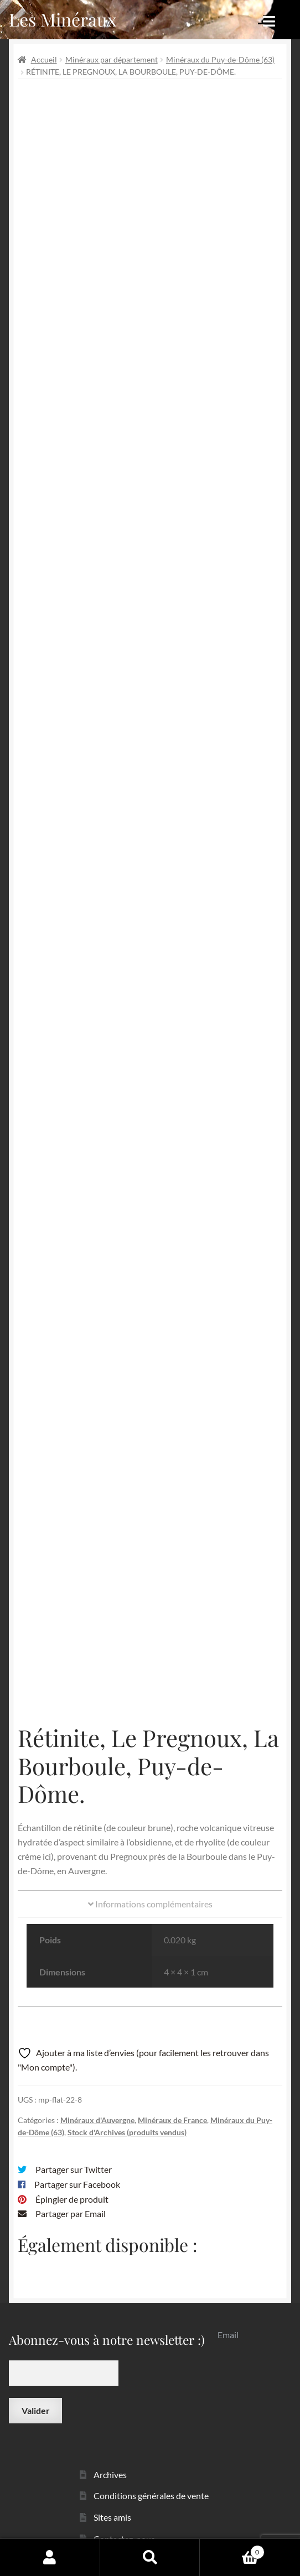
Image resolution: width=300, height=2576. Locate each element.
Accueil (44, 59)
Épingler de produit (71, 2178)
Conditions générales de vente (151, 2475)
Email (228, 2313)
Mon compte (50, 2557)
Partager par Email (70, 2193)
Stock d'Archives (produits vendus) (127, 2111)
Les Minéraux (63, 19)
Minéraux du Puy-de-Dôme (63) (220, 59)
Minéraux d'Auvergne (97, 2099)
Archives (110, 2453)
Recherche (150, 2557)
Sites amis (112, 2496)
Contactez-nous (124, 2517)
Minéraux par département (111, 59)
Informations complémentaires (150, 1883)
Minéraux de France (172, 2099)
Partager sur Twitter (73, 2148)
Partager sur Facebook (77, 2163)
